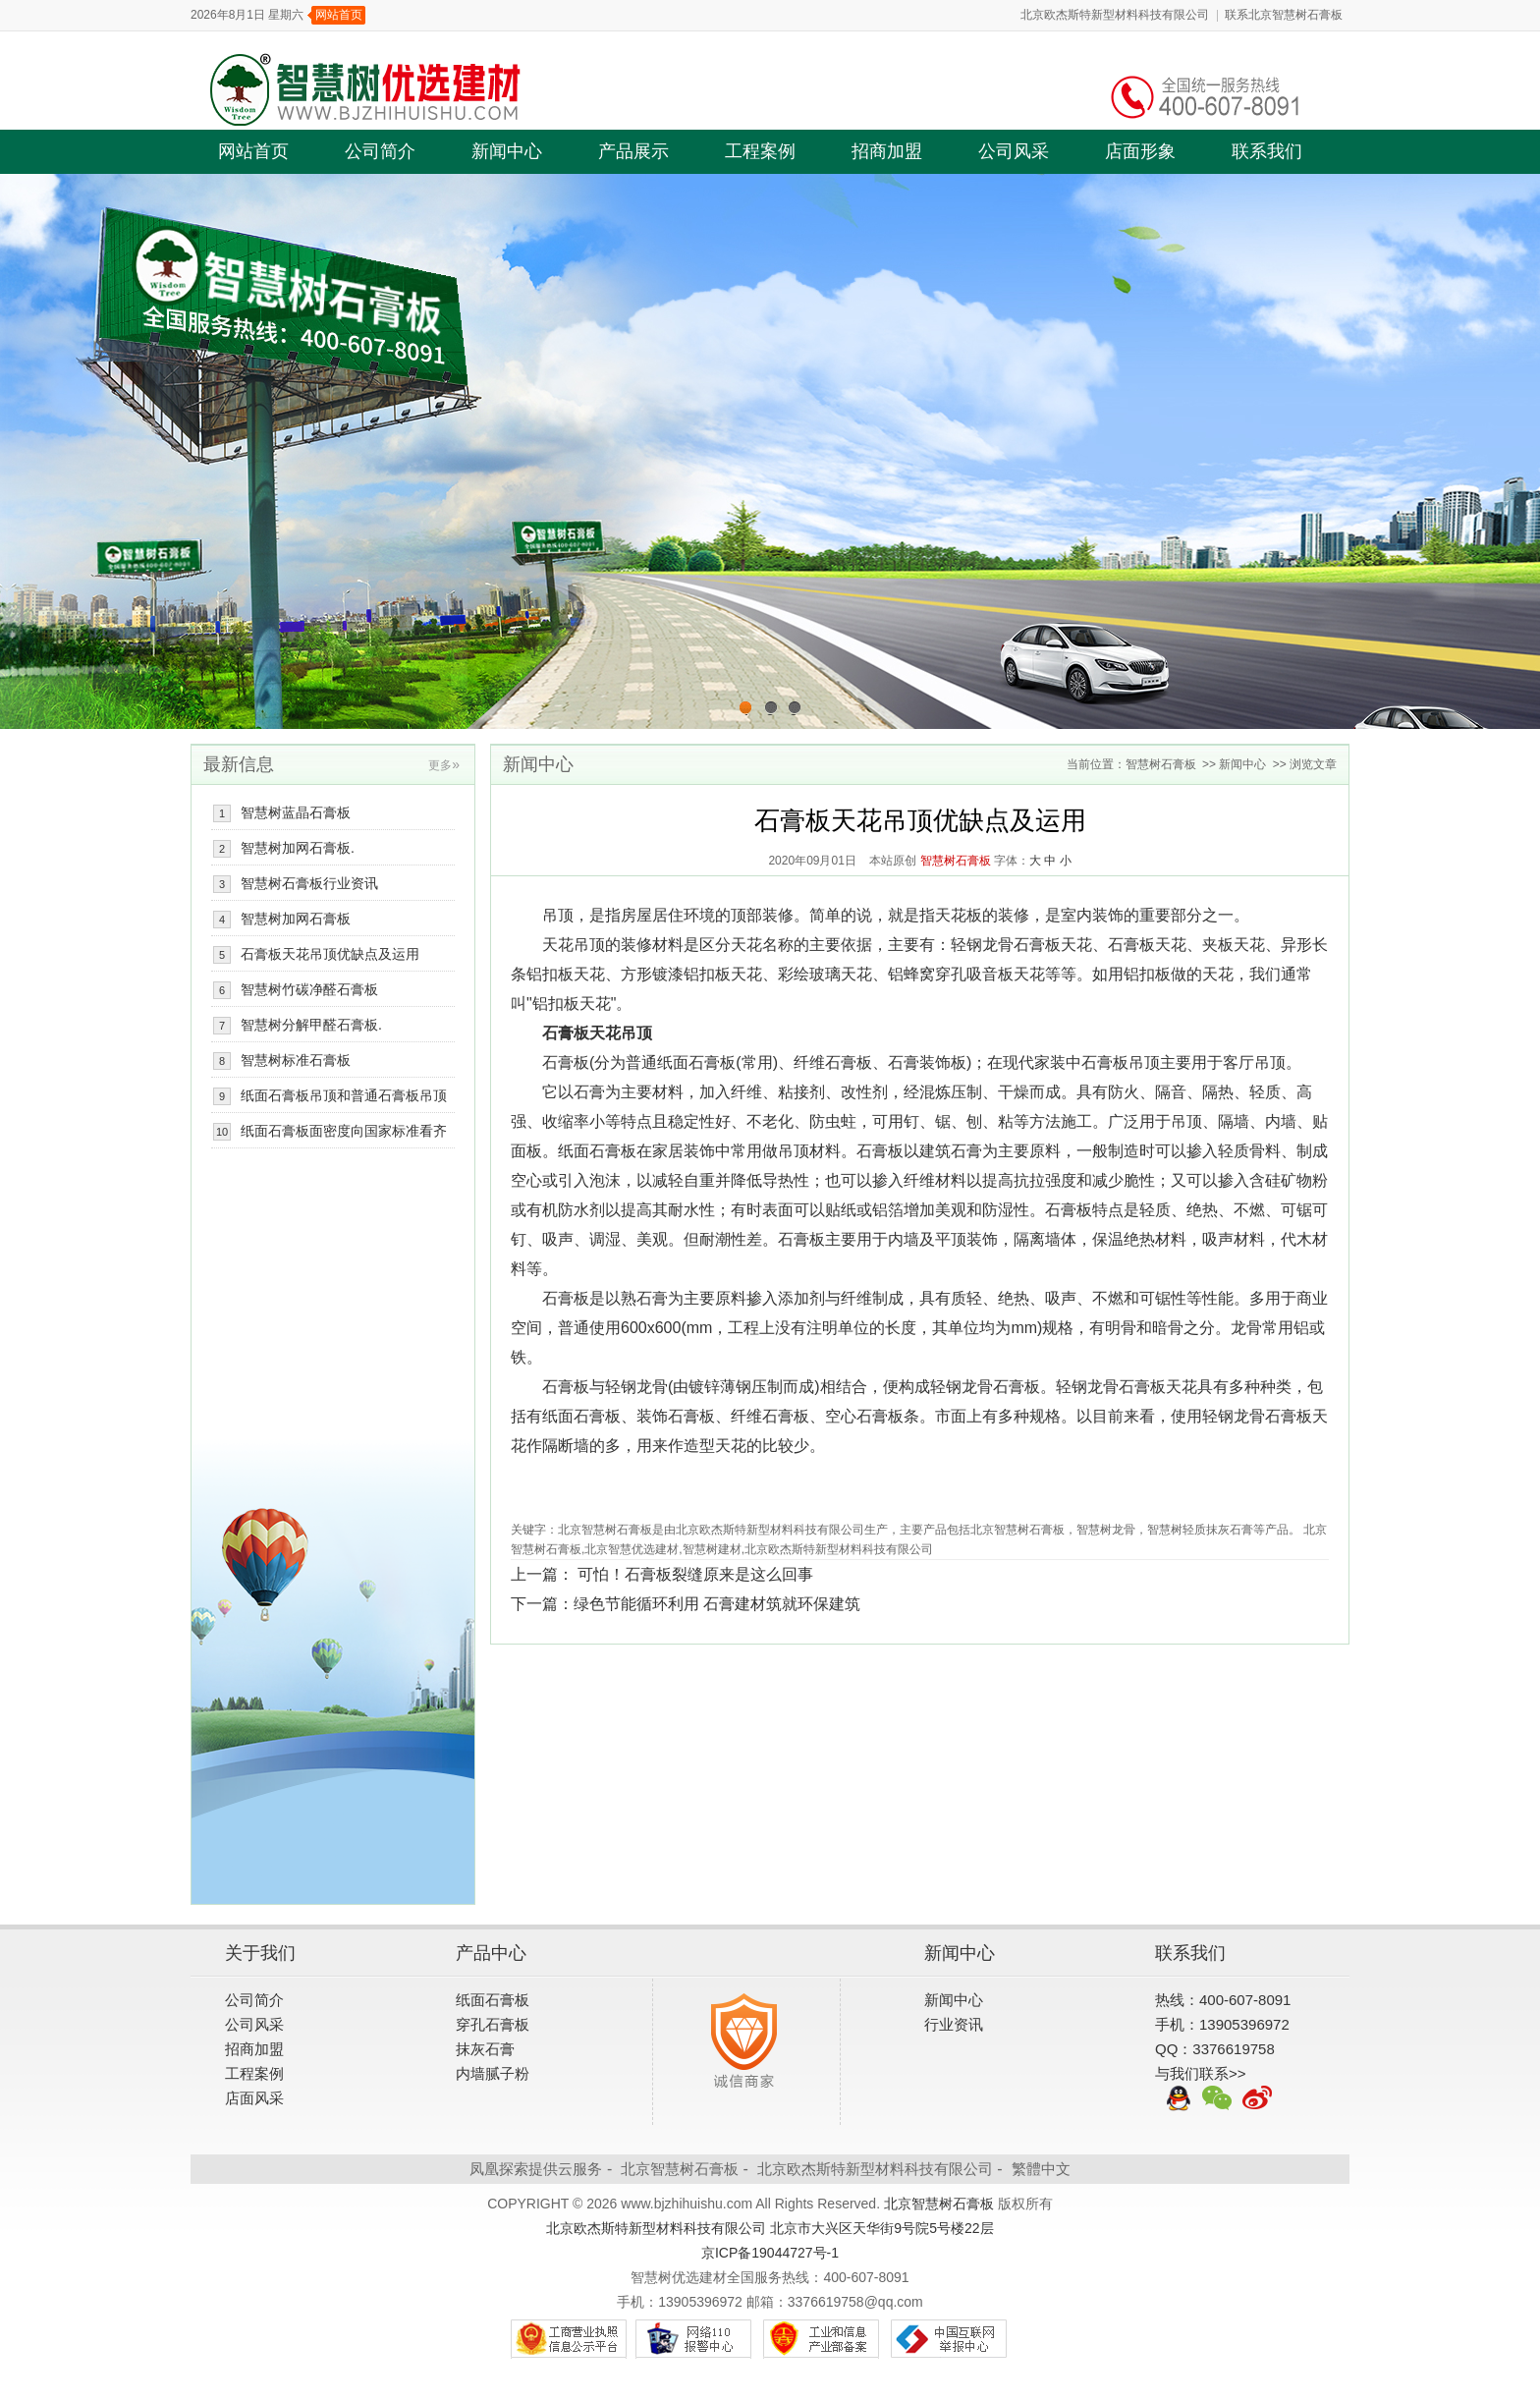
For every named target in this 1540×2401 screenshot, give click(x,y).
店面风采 (254, 2098)
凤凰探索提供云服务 (535, 2168)
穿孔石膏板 (492, 2024)
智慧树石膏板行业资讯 (309, 883)
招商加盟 (887, 151)
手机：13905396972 (1222, 2024)
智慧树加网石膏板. (298, 848)
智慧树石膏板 (1161, 764)
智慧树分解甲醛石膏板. (311, 1025)
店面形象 (1140, 151)
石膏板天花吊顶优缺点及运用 (330, 954)
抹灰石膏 (485, 2048)
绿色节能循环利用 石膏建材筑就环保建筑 (717, 1603)
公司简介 (380, 151)
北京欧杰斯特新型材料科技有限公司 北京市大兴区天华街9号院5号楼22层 (769, 2228)
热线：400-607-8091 (1223, 1999)
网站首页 (338, 15)
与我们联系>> (1200, 2073)
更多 (444, 765)
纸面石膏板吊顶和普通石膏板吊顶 (344, 1095)
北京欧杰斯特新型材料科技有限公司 (1114, 15)
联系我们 (1267, 151)
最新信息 (238, 764)
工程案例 (760, 151)
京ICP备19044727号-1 (770, 2253)
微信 (1218, 2099)
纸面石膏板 (492, 1999)
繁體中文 (1041, 2168)
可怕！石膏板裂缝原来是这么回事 (695, 1574)
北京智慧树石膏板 (680, 2168)
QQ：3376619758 (1215, 2048)
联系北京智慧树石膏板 (1284, 15)
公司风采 (1013, 151)
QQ (1178, 2099)
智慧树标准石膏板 (296, 1060)
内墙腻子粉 (492, 2073)
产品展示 (633, 151)
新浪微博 (1257, 2099)
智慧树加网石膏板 (296, 918)
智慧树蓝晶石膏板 (296, 812)
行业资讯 (953, 2024)
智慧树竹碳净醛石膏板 (309, 989)
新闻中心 (506, 151)
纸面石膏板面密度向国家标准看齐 (344, 1131)
